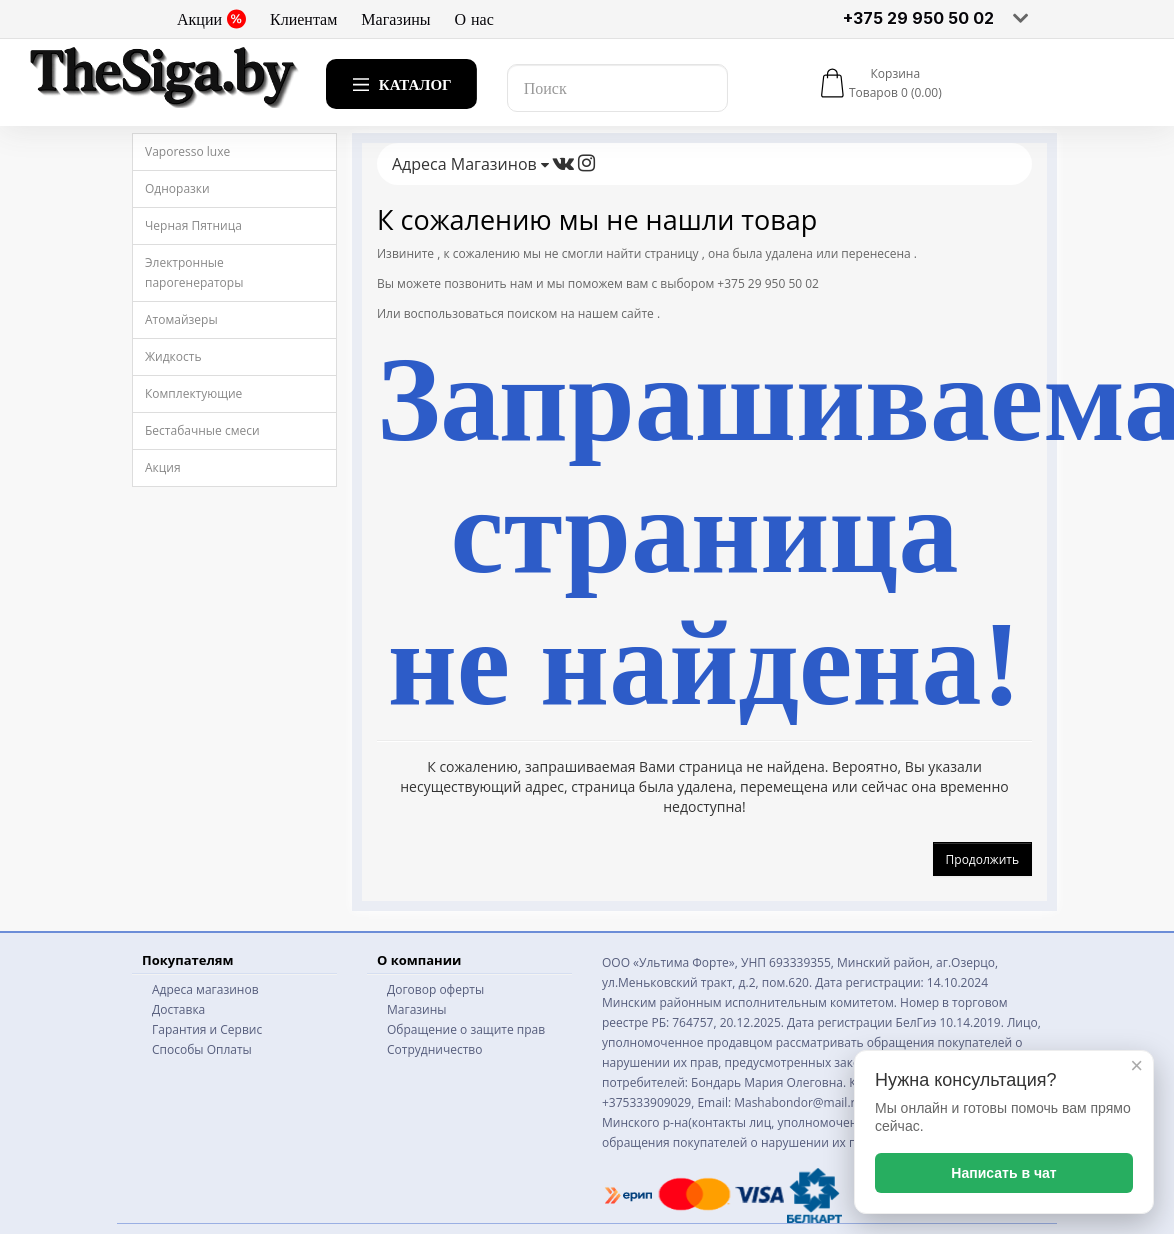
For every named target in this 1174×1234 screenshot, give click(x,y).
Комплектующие (193, 393)
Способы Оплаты (202, 1049)
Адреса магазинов (205, 989)
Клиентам (303, 19)
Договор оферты (435, 989)
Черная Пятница (193, 225)
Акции (211, 19)
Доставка (178, 1009)
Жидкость (173, 356)
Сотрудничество (434, 1049)
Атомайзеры (181, 319)
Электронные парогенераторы (194, 272)
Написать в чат (1003, 1173)
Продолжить (982, 859)
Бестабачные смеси (202, 430)
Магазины (395, 19)
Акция (163, 467)
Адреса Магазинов (470, 164)
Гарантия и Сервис (207, 1029)
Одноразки (177, 188)
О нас (474, 19)
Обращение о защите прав (466, 1029)
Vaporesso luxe (187, 151)
